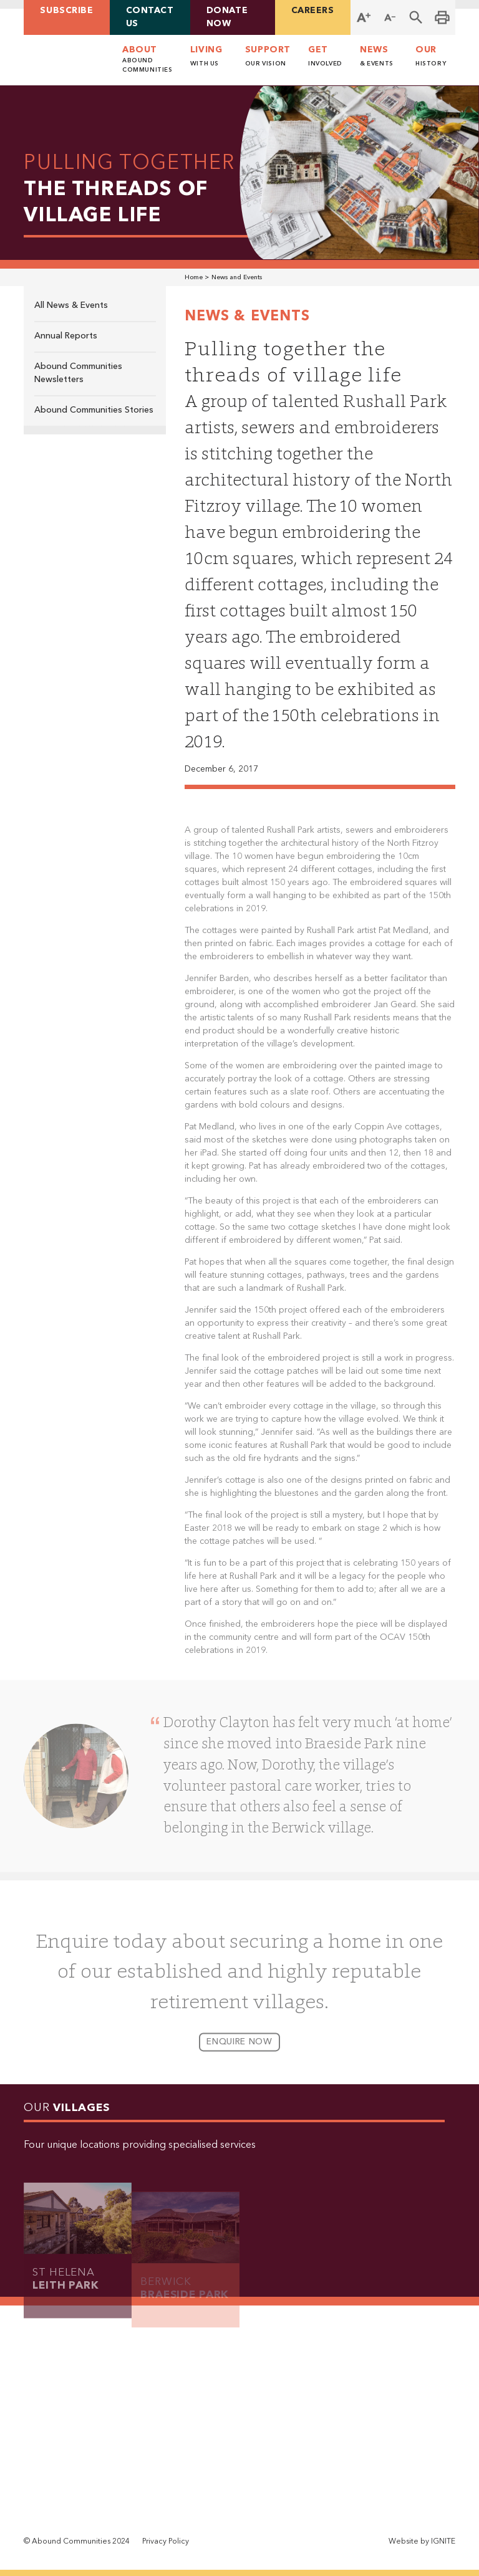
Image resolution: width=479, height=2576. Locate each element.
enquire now (239, 2048)
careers (312, 10)
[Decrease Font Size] (390, 17)
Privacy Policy (165, 2541)
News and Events (236, 277)
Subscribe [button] (66, 10)
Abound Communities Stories (93, 410)
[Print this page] (442, 17)
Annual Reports (65, 336)
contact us (150, 17)
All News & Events (71, 305)
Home (194, 277)
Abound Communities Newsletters (78, 373)
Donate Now (227, 17)
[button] (416, 17)
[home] (60, 59)
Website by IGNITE (422, 2541)
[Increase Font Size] (364, 17)
